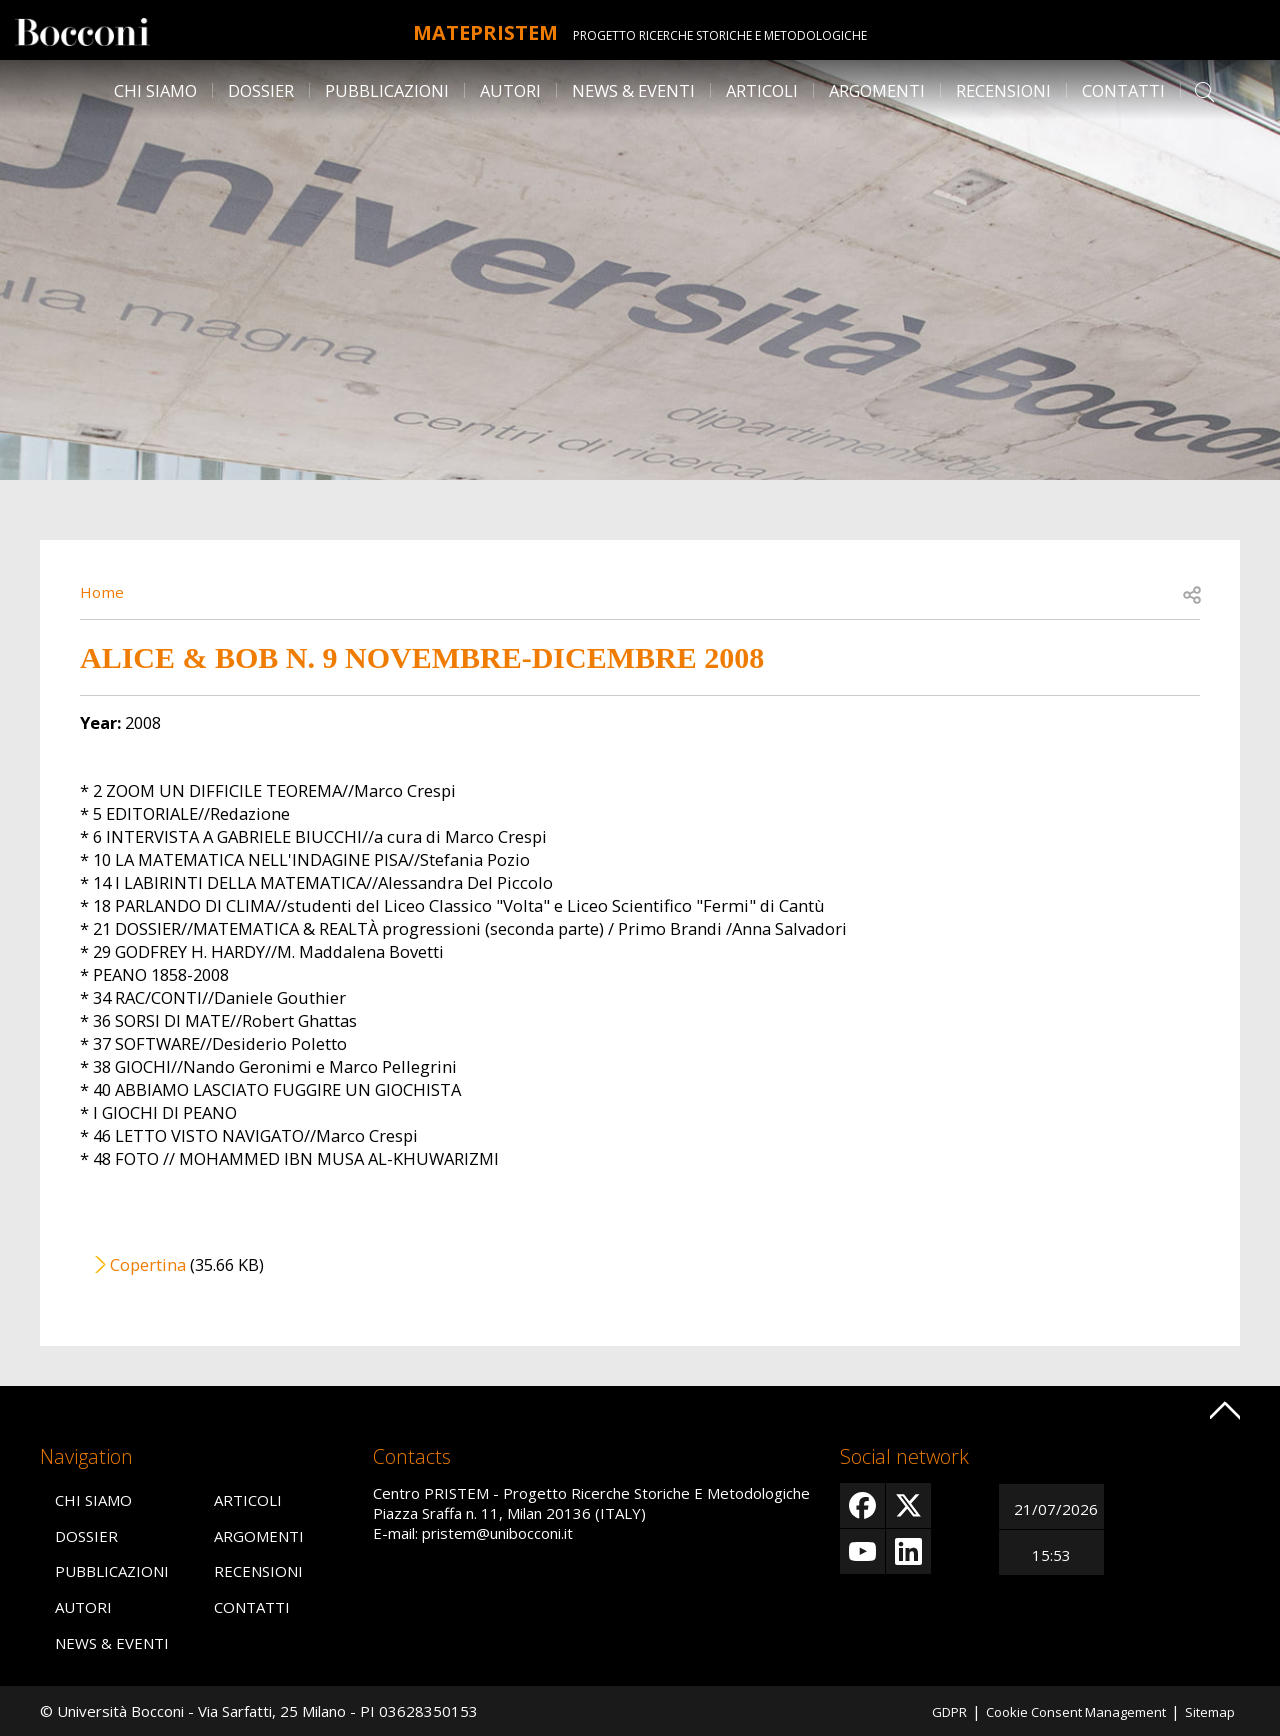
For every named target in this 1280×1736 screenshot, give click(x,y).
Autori (510, 90)
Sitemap (1207, 1711)
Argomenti (877, 90)
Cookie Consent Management (1059, 1711)
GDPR (918, 1711)
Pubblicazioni (387, 90)
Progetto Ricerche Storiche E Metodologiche (738, 35)
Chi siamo (155, 90)
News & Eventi (633, 90)
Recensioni (1003, 90)
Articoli (762, 90)
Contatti (1123, 90)
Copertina (148, 1264)
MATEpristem (485, 30)
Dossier (261, 90)
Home (104, 591)
